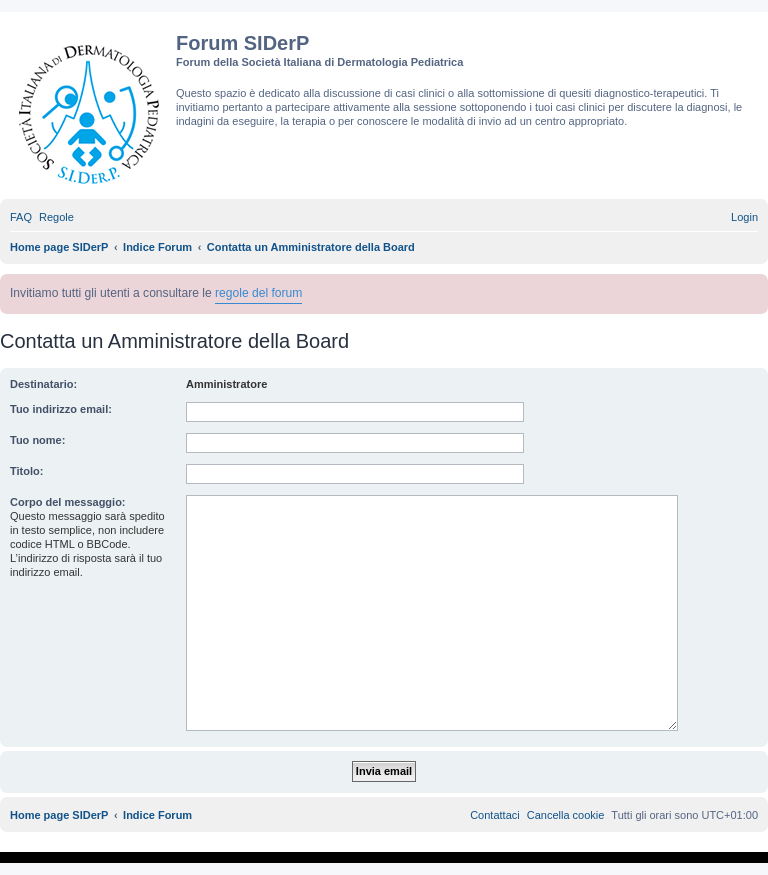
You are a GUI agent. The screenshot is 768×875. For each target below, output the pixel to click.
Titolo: (26, 471)
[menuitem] (21, 217)
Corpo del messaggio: (68, 502)
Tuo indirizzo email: (61, 409)
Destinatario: (43, 384)
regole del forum (258, 293)
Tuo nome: (37, 440)
